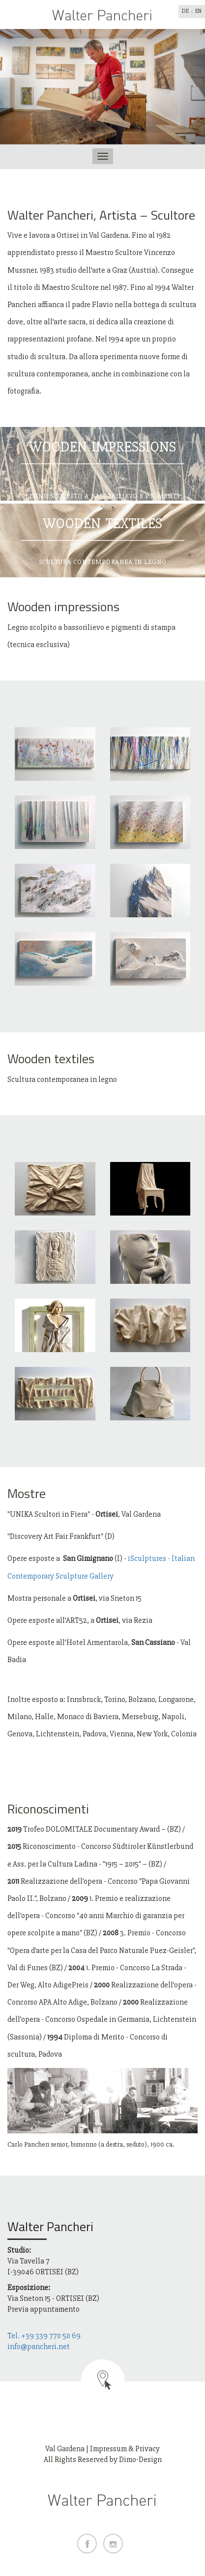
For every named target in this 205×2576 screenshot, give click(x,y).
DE (185, 11)
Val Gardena (65, 2449)
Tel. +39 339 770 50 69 (44, 2336)
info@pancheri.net (38, 2346)
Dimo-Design (140, 2459)
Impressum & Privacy (125, 2449)
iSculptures (147, 1558)
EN (198, 11)
